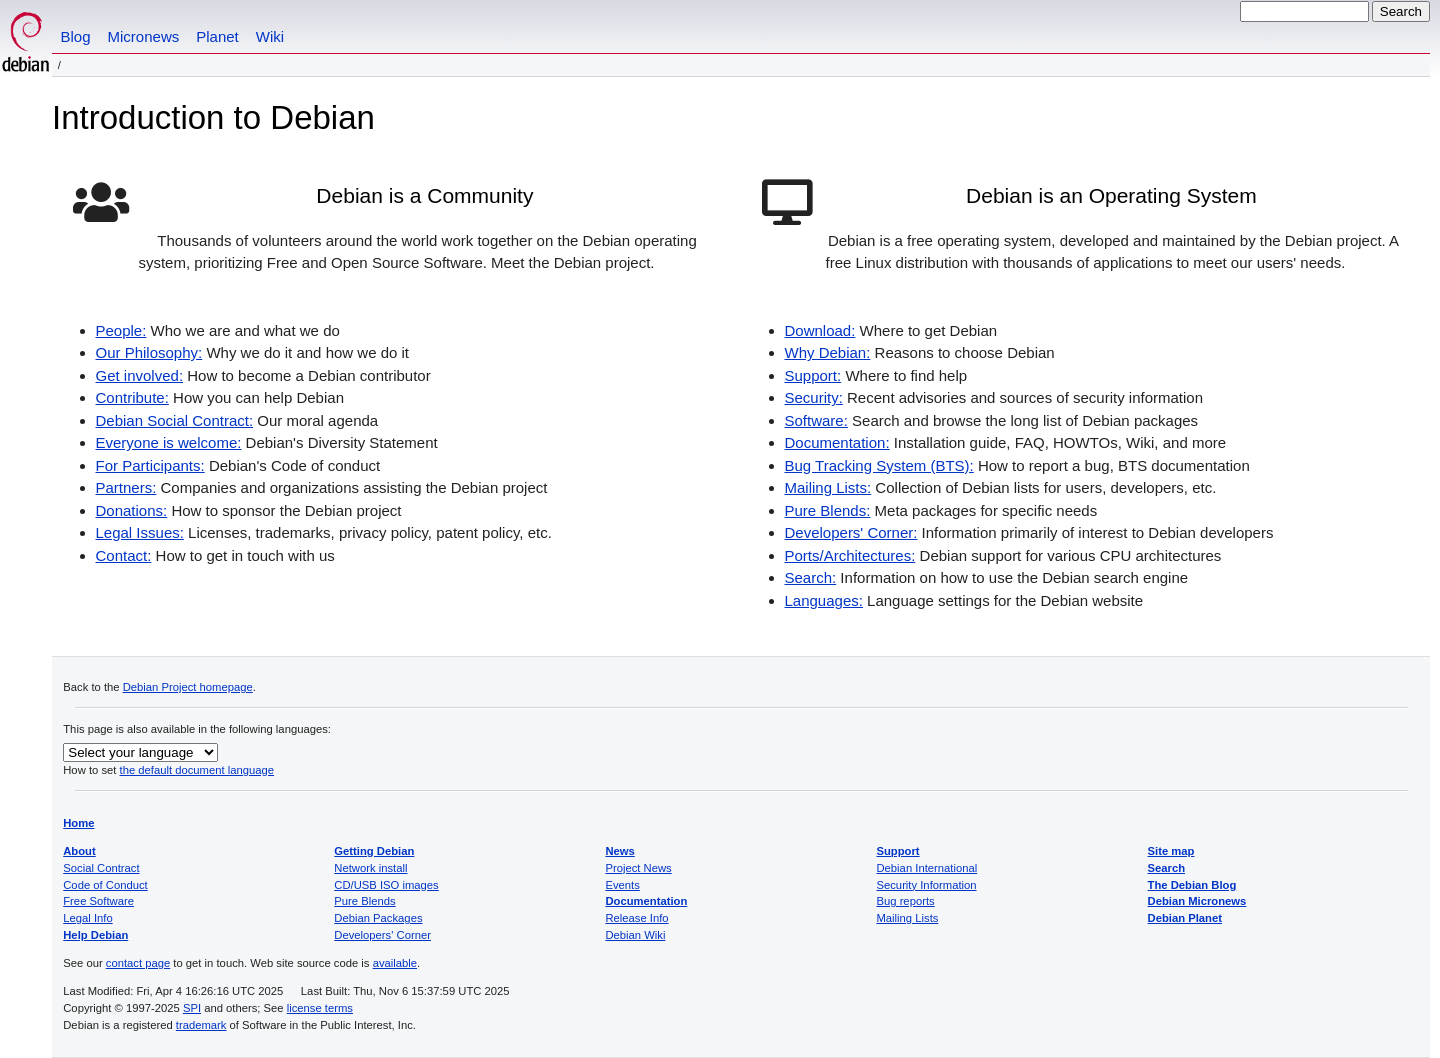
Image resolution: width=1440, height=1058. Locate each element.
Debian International (926, 868)
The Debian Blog (1192, 885)
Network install (370, 868)
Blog (76, 36)
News (619, 851)
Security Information (926, 885)
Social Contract (101, 868)
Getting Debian (374, 851)
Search (1167, 868)
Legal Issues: (140, 532)
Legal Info (87, 918)
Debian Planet (1185, 918)
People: (121, 330)
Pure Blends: (828, 510)
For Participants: (150, 465)
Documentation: (837, 442)
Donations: (132, 510)
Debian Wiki (635, 935)
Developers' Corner (382, 935)
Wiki (270, 36)
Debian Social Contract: (175, 420)
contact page (138, 963)
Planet (217, 36)
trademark (201, 1025)
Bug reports (905, 901)
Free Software (98, 901)
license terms (320, 1008)
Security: (814, 397)
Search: (811, 577)
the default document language (197, 770)
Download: (820, 330)
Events (622, 885)
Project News (638, 868)
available (395, 963)
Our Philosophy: (149, 352)
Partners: (126, 487)
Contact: (124, 555)
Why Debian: (828, 352)
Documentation (646, 901)
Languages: (824, 600)
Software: (816, 420)
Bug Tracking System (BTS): (879, 465)
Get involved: (140, 375)
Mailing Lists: (828, 487)
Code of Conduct (105, 885)
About (79, 851)
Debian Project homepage (188, 687)
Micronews (144, 36)
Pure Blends (364, 901)
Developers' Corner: (851, 532)
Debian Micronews (1197, 901)
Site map (1171, 851)
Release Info (636, 918)
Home (78, 823)
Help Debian (95, 935)
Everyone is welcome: (169, 442)
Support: (813, 375)
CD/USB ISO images (386, 885)
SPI (192, 1008)
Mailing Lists (907, 918)
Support (897, 851)
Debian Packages (378, 918)
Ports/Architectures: (850, 555)
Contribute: (132, 397)
